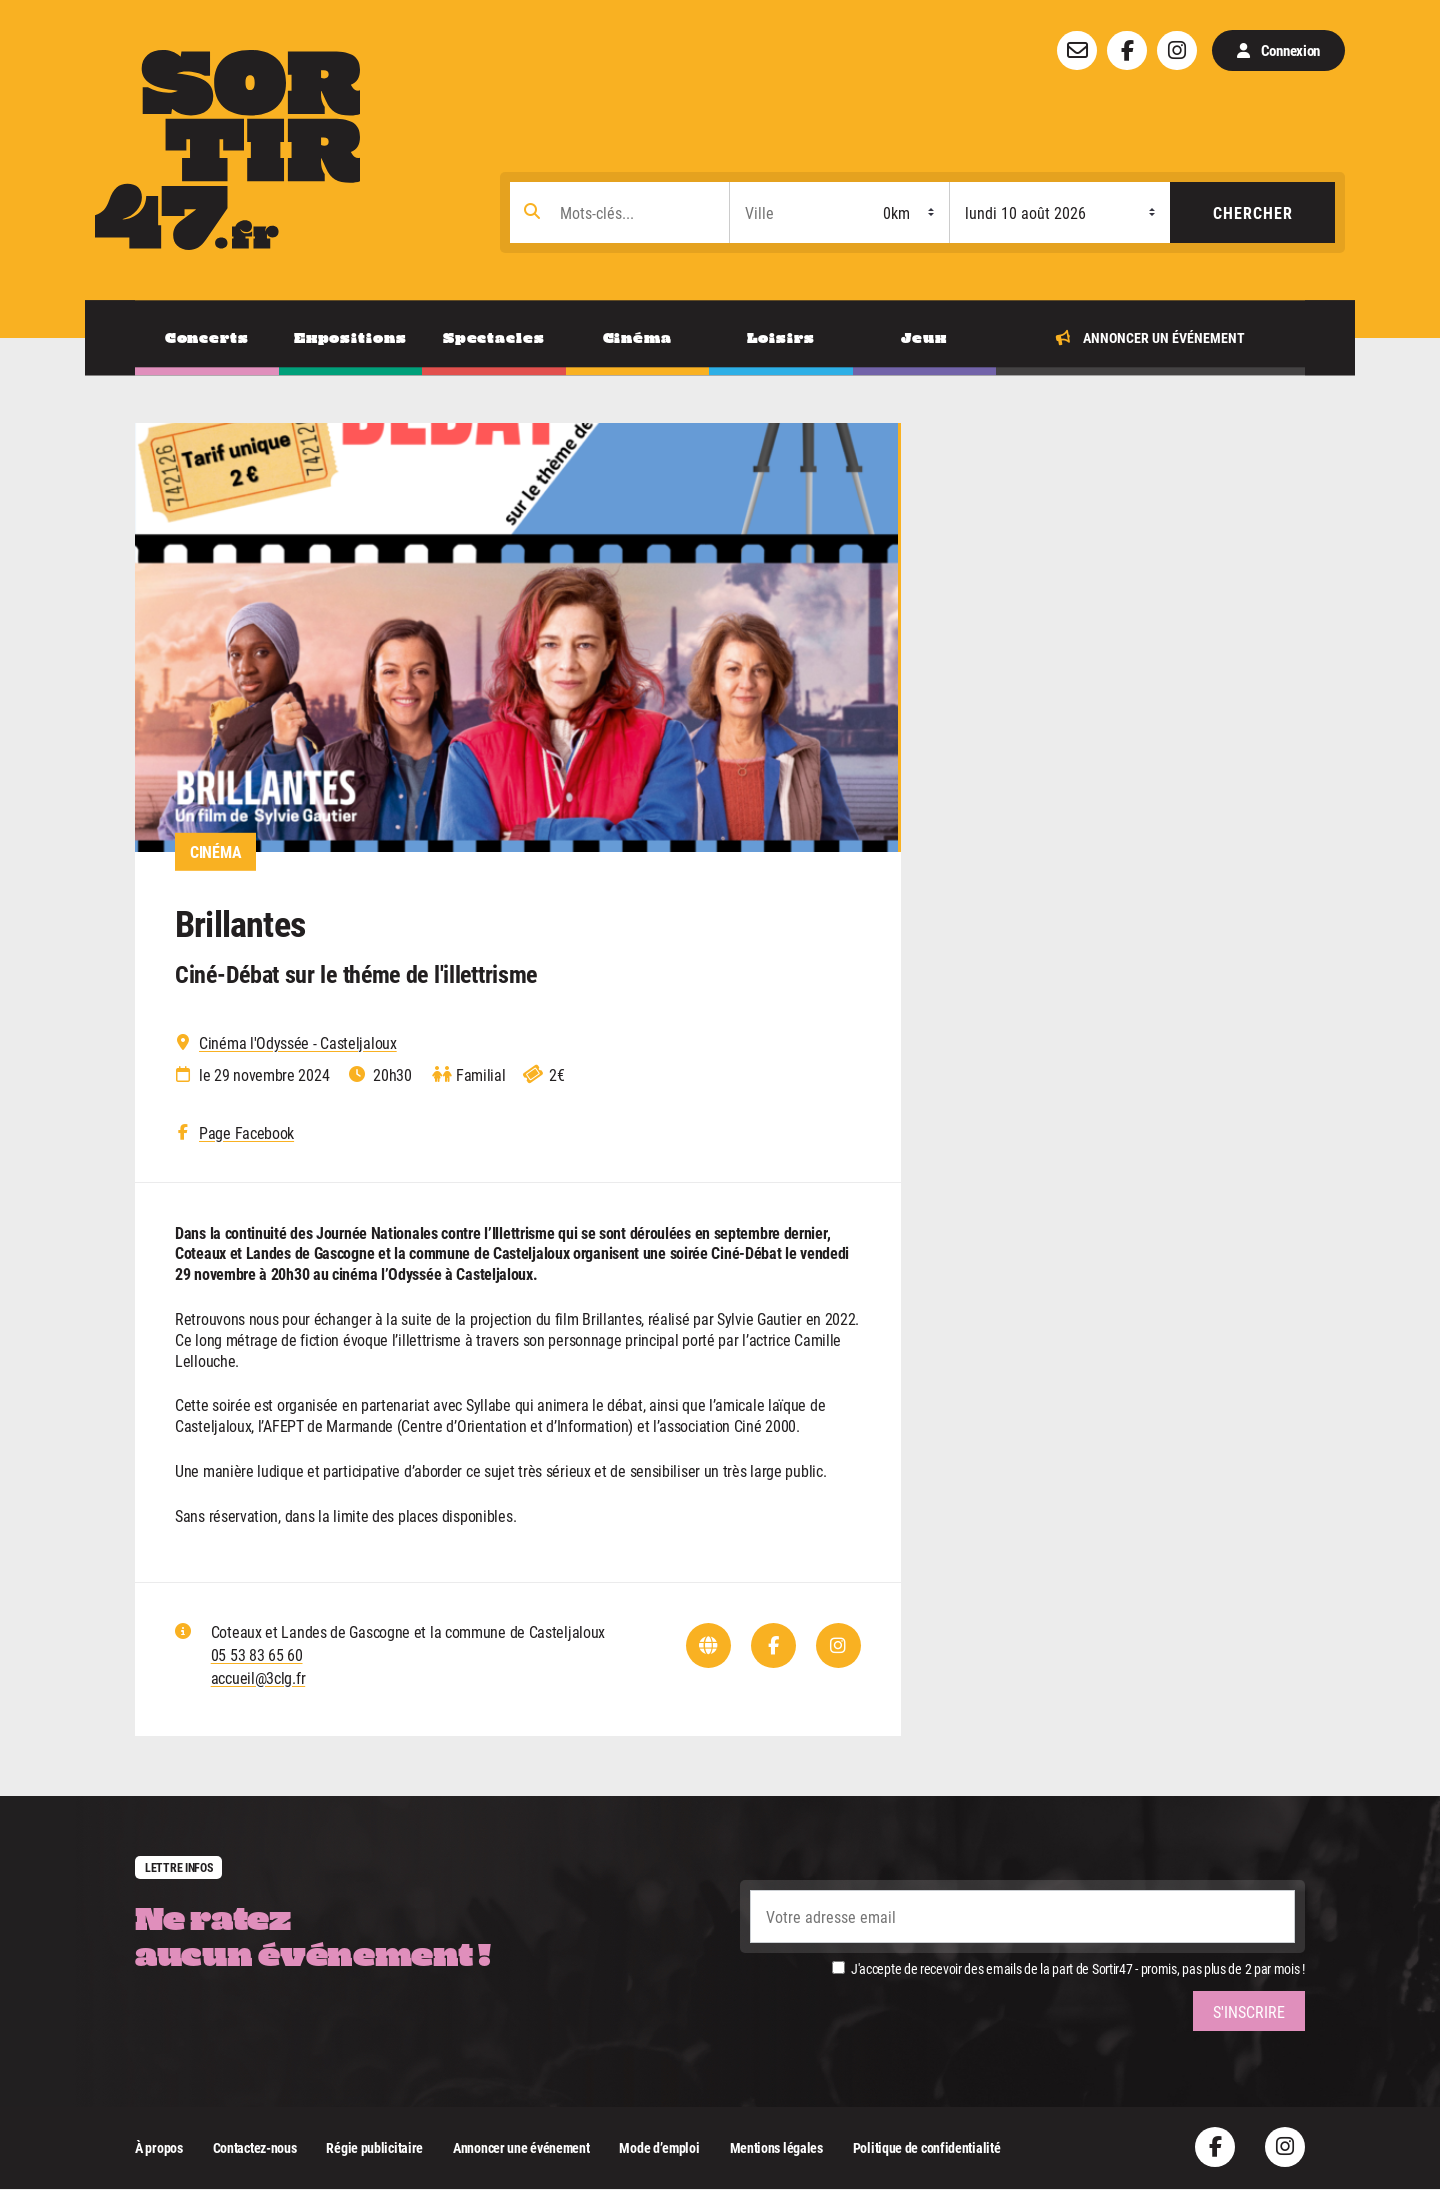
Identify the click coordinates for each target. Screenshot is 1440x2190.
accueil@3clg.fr (258, 1677)
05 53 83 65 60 (257, 1654)
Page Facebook (246, 1133)
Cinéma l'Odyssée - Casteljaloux (298, 1043)
